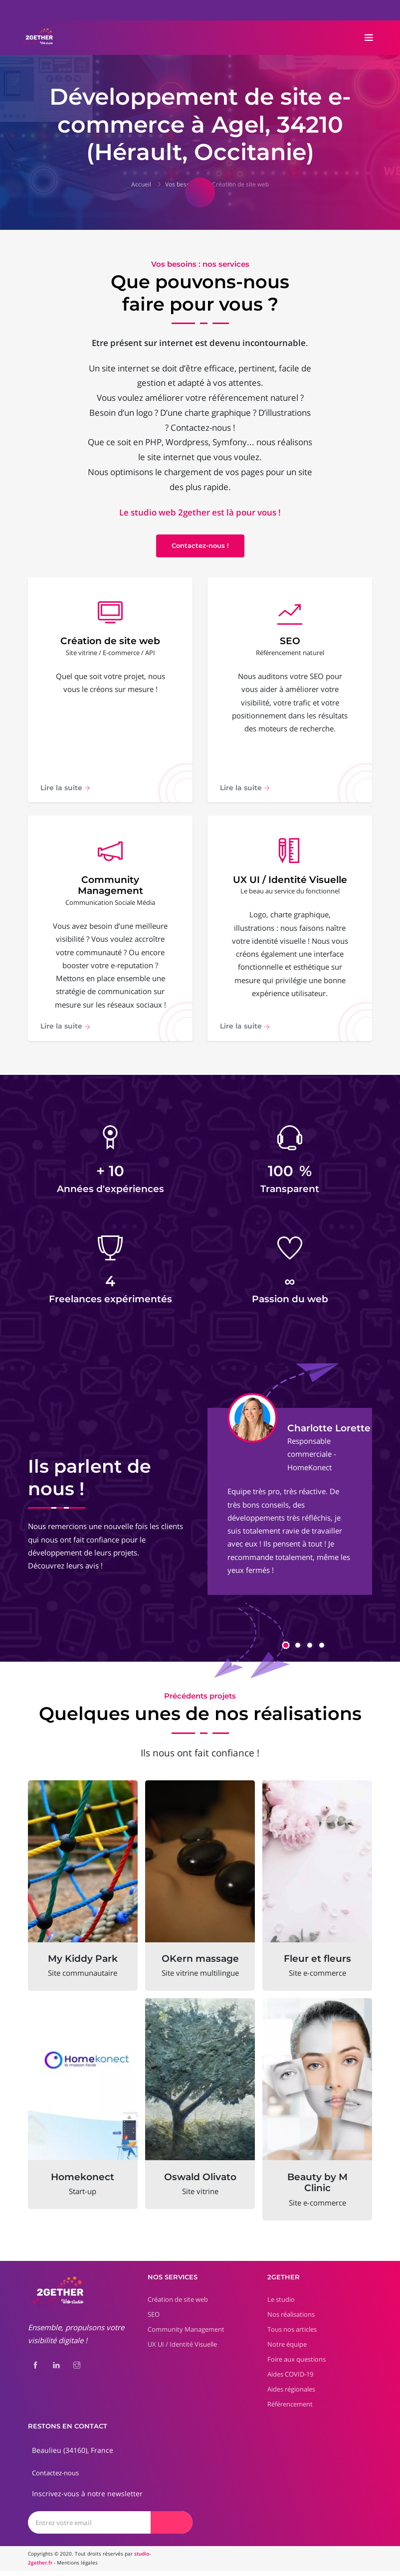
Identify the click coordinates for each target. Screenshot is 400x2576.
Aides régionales (291, 2394)
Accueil (141, 184)
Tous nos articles (292, 2334)
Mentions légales (77, 2567)
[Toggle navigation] (369, 37)
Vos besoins (181, 184)
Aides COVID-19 (290, 2379)
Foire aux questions (296, 2364)
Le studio (281, 2304)
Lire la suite (65, 790)
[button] (286, 1650)
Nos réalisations (291, 2319)
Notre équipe (287, 2349)
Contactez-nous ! (200, 545)
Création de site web (240, 184)
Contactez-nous (55, 2477)
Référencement (290, 2408)
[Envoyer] (172, 2527)
